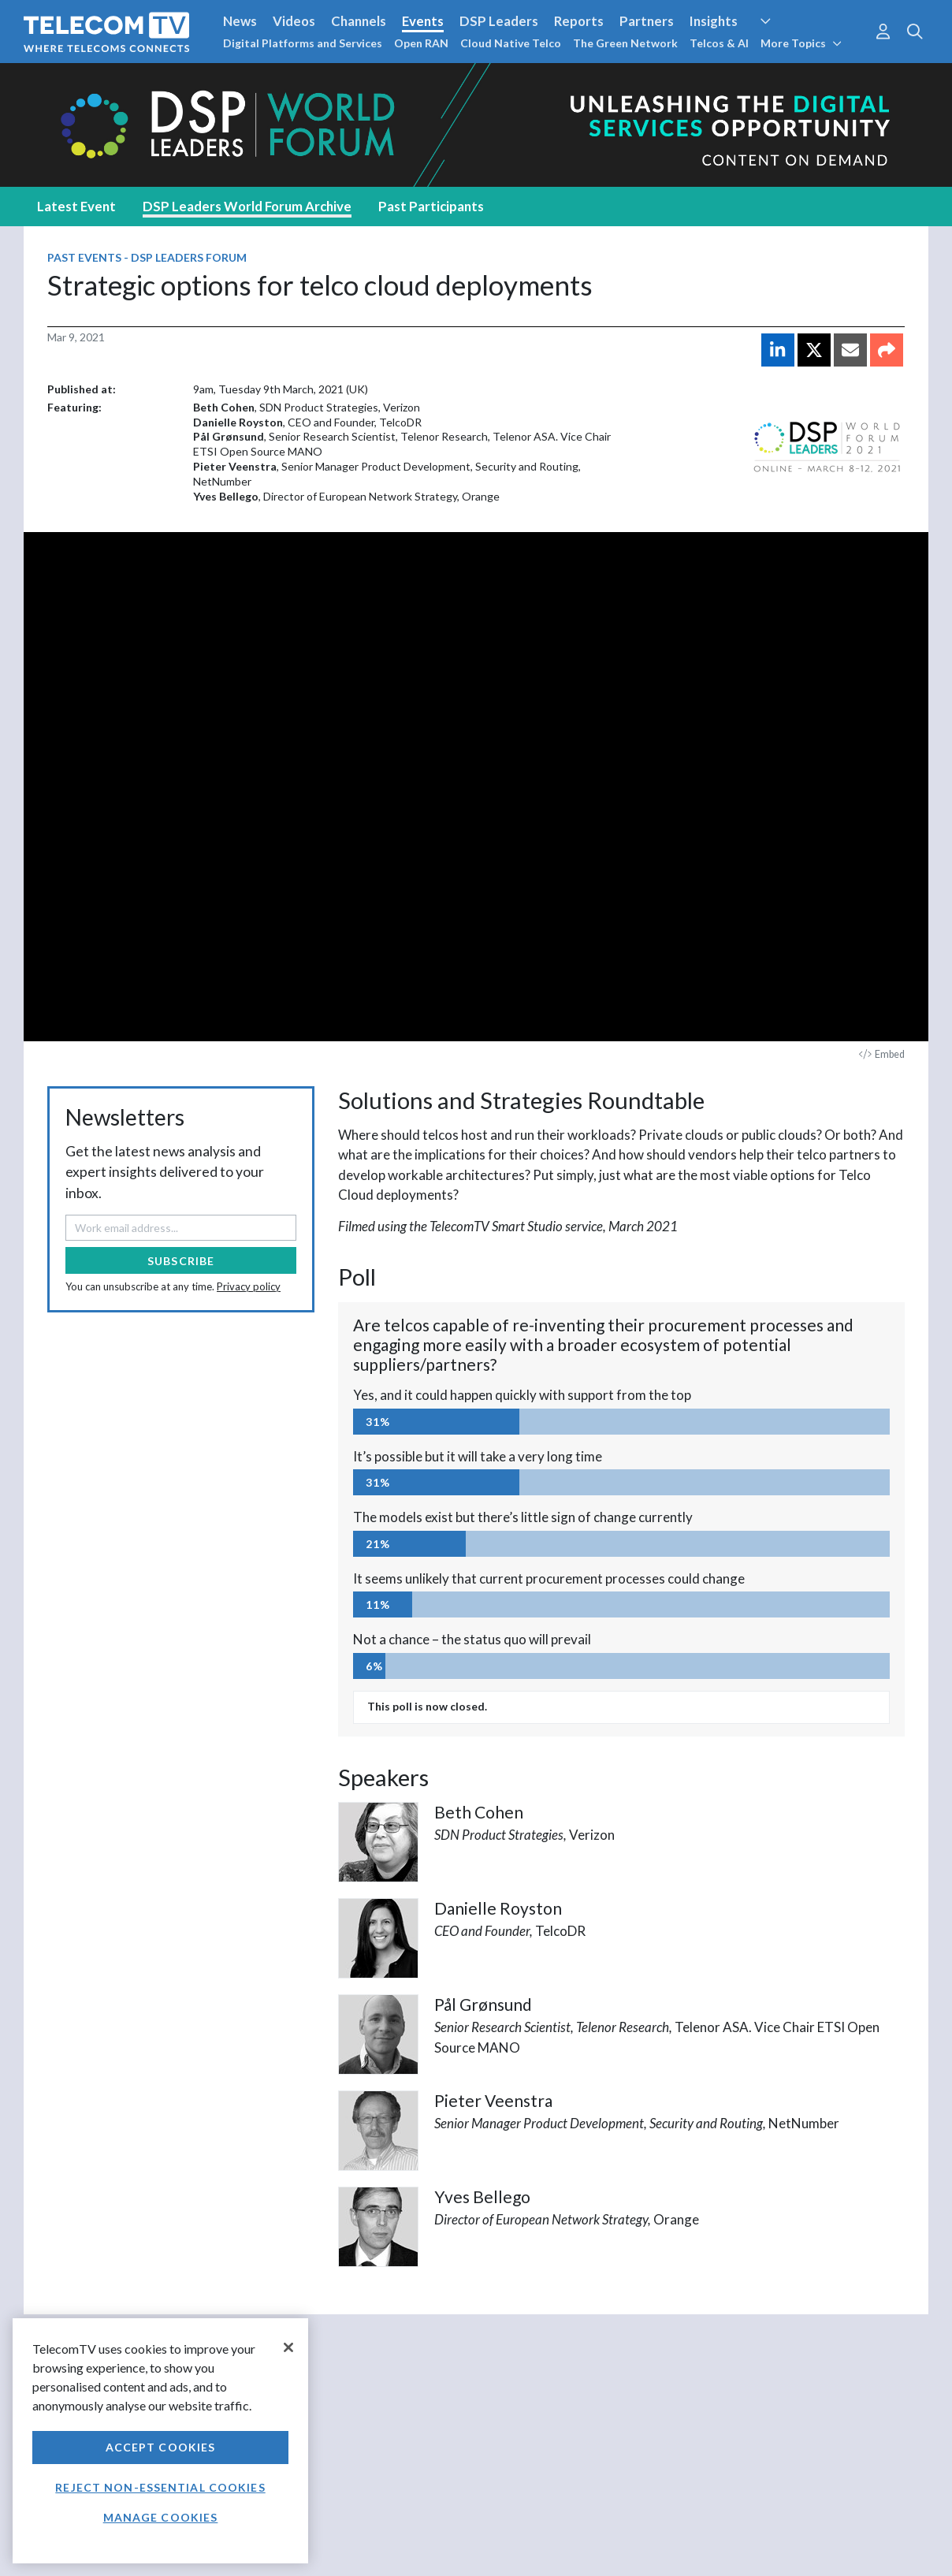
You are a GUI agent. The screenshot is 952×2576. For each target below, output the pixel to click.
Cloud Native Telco (510, 43)
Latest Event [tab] (76, 206)
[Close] (288, 2347)
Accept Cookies (161, 2447)
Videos (294, 21)
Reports (579, 21)
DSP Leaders (498, 21)
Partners (646, 21)
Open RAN (421, 43)
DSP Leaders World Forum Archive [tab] (247, 206)
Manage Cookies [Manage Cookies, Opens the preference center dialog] (160, 2517)
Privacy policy (249, 1286)
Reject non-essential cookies (160, 2487)
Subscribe (180, 1261)
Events (423, 21)
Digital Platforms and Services (302, 43)
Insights (714, 21)
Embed (882, 1054)
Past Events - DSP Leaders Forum (147, 257)
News (240, 21)
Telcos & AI (719, 43)
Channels (358, 21)
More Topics (801, 43)
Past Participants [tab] (431, 206)
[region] (160, 2440)
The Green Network (625, 43)
